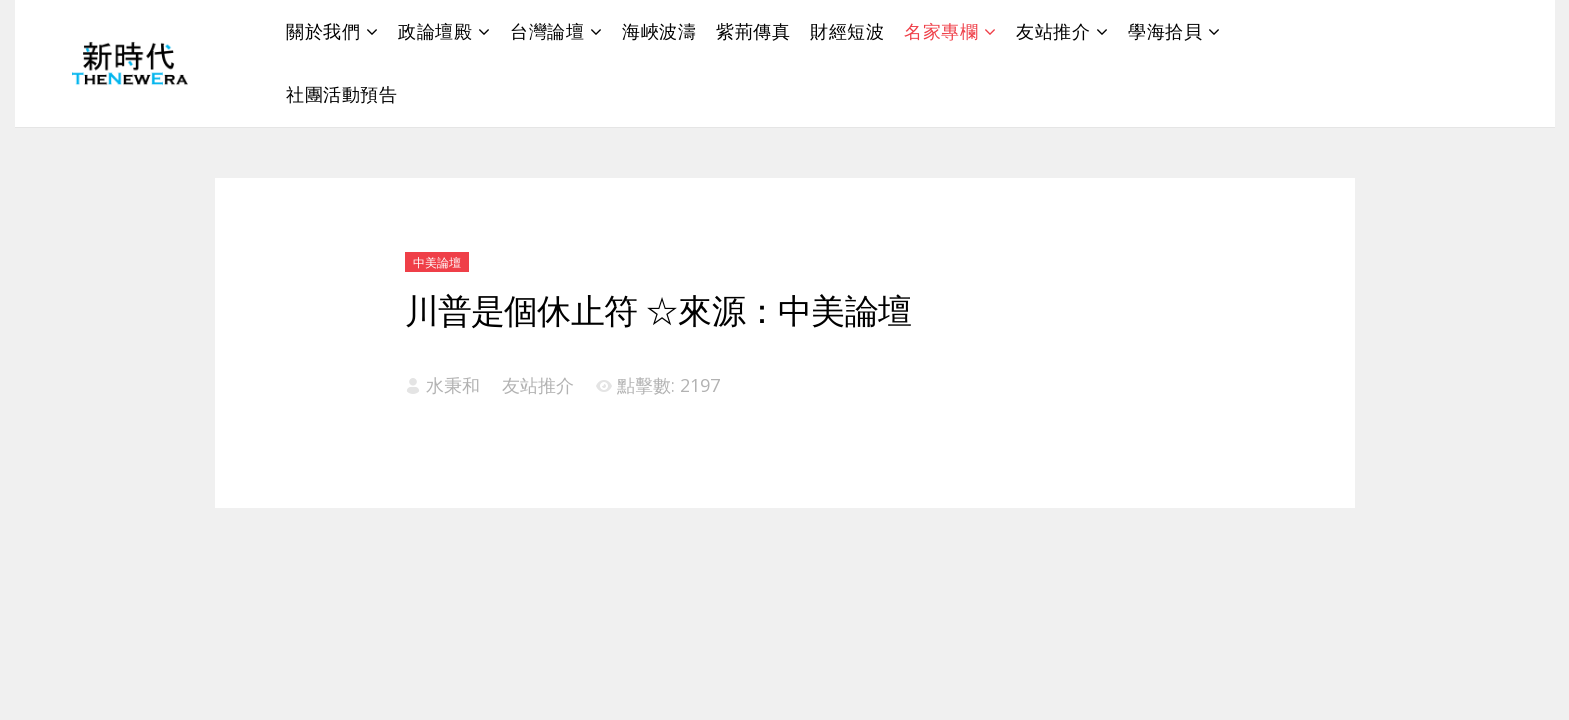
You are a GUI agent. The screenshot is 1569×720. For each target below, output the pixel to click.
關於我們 (323, 31)
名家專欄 (941, 31)
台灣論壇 (547, 31)
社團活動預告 (341, 94)
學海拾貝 (1165, 31)
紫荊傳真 (753, 31)
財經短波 (847, 31)
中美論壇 (437, 262)
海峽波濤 (659, 31)
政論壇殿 (435, 31)
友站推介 (1053, 31)
